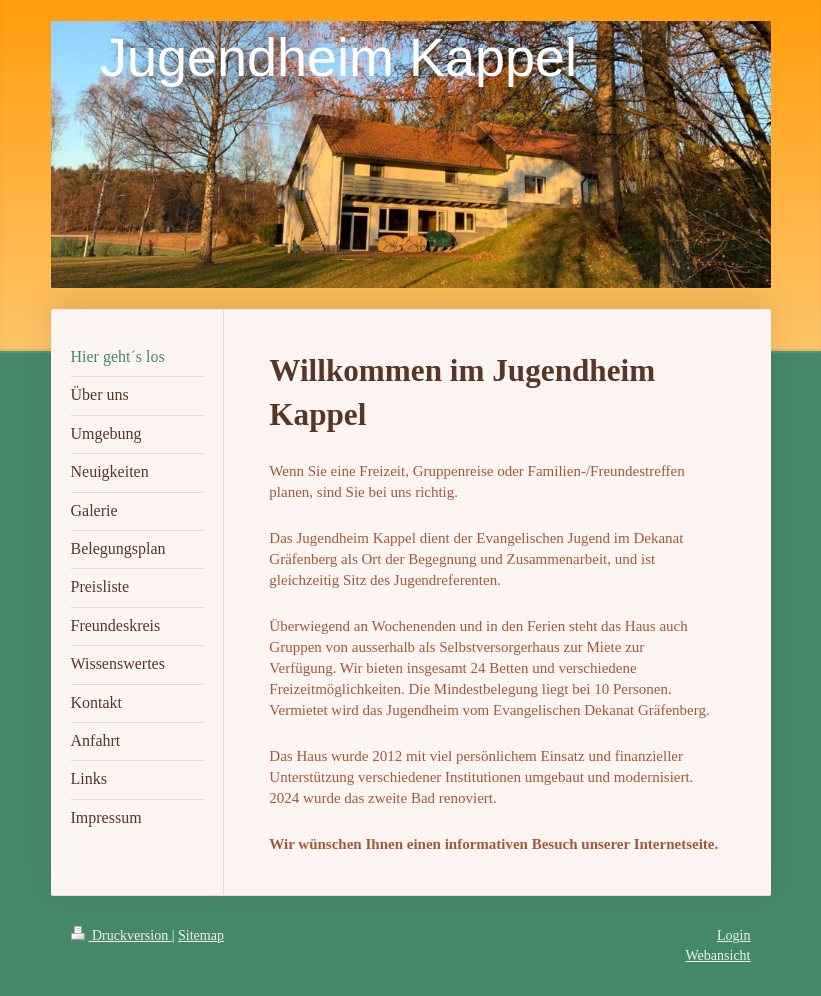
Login (733, 935)
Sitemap (201, 935)
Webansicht (718, 955)
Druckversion (121, 935)
